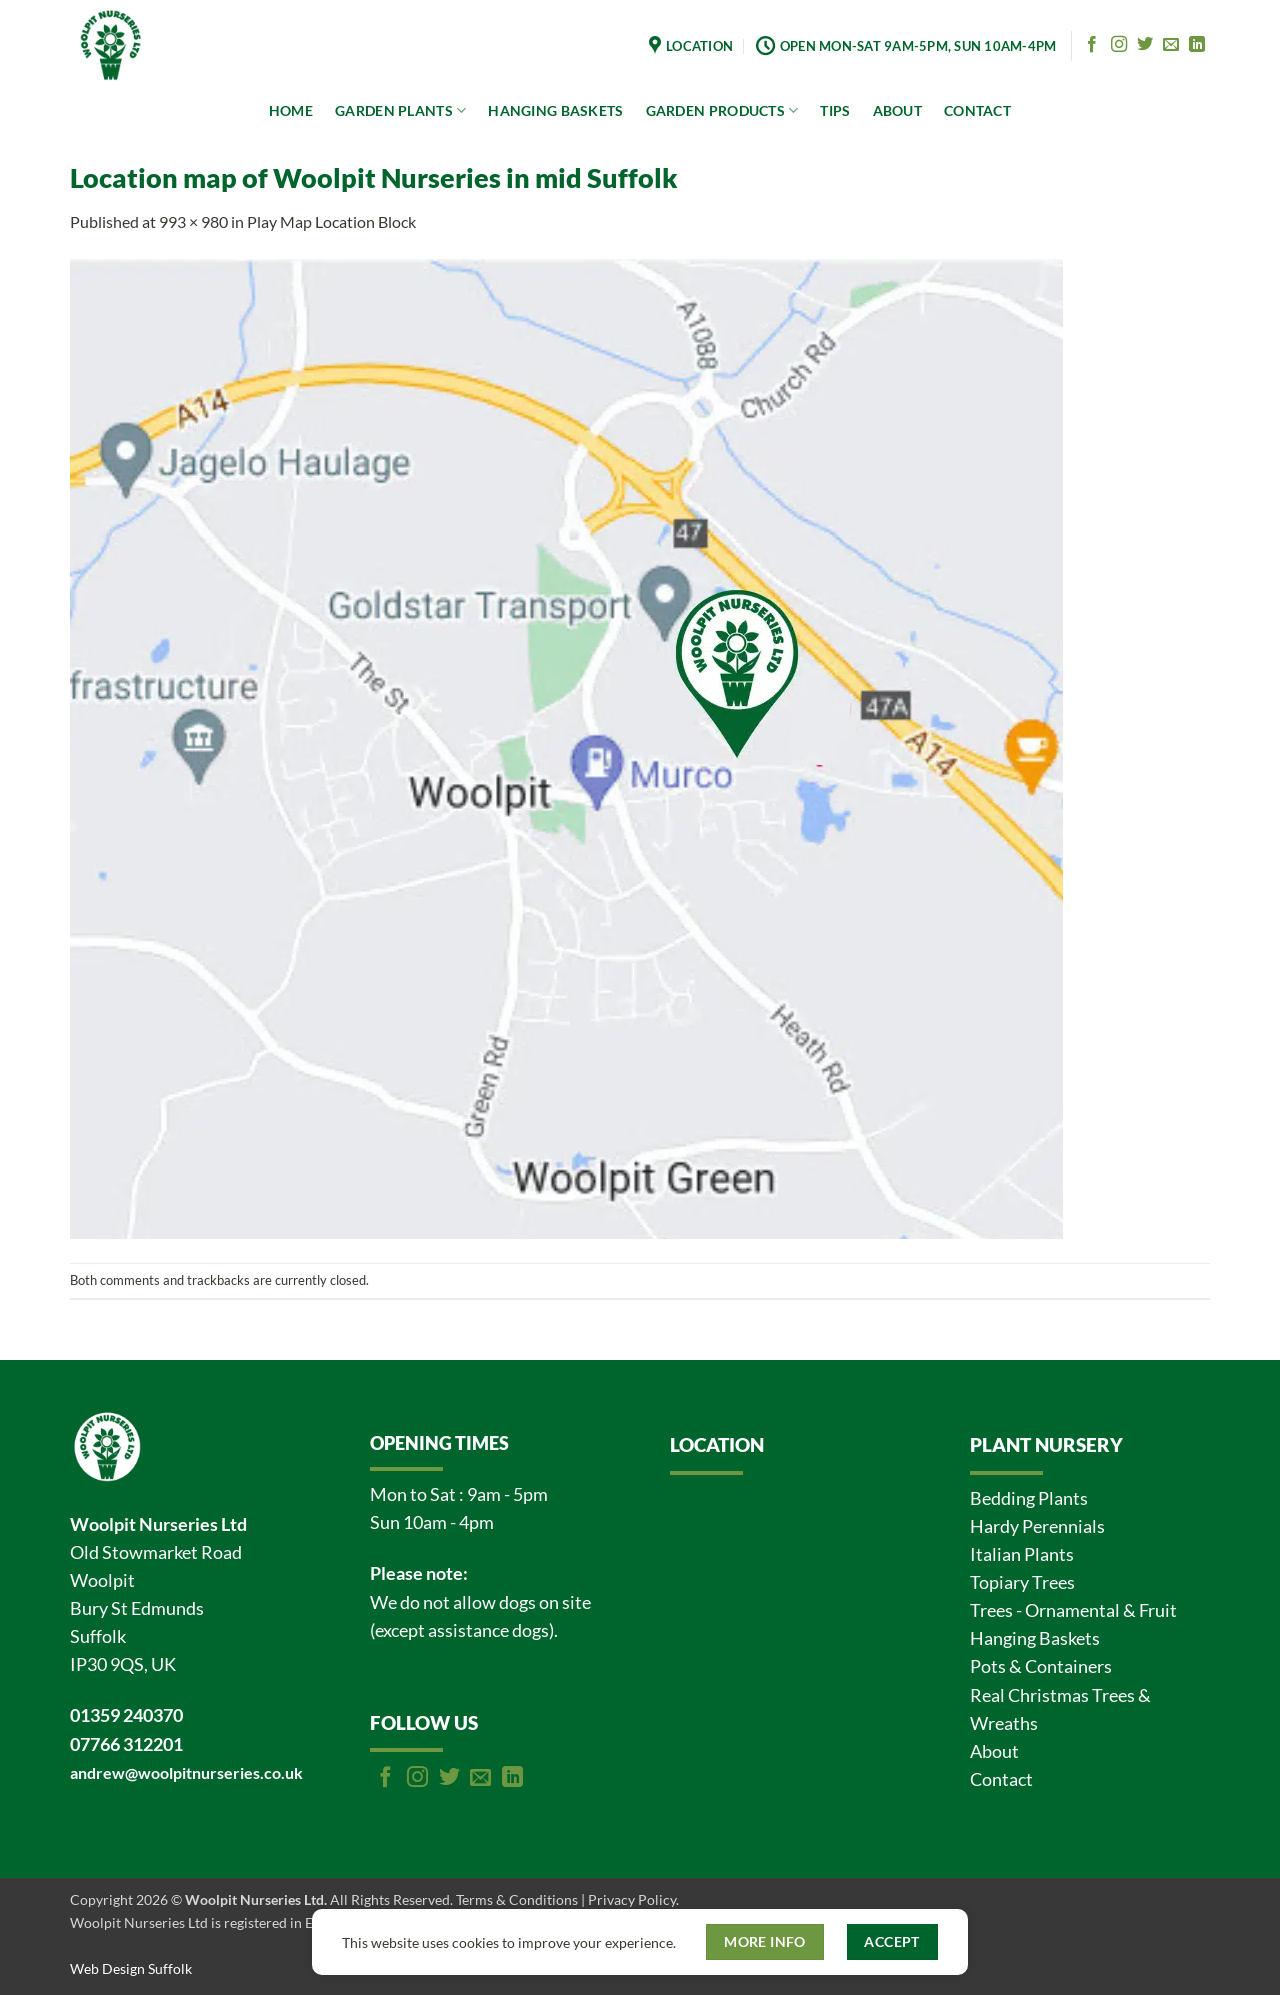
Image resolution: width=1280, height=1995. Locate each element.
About (994, 1751)
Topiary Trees (1022, 1582)
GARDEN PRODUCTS (722, 110)
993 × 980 (193, 221)
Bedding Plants (1029, 1498)
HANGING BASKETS (555, 110)
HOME (291, 110)
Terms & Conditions (517, 1899)
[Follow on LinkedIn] (1197, 45)
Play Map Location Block (331, 221)
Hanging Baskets (1035, 1638)
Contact (1001, 1779)
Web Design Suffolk (131, 1968)
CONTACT (977, 110)
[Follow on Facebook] (1092, 45)
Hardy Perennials (1037, 1526)
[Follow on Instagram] (1119, 45)
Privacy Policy (632, 1899)
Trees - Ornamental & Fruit (1073, 1610)
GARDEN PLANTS (400, 110)
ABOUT (897, 110)
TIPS (835, 110)
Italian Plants (1022, 1554)
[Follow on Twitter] (1145, 45)
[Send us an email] (1171, 45)
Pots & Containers (1041, 1666)
